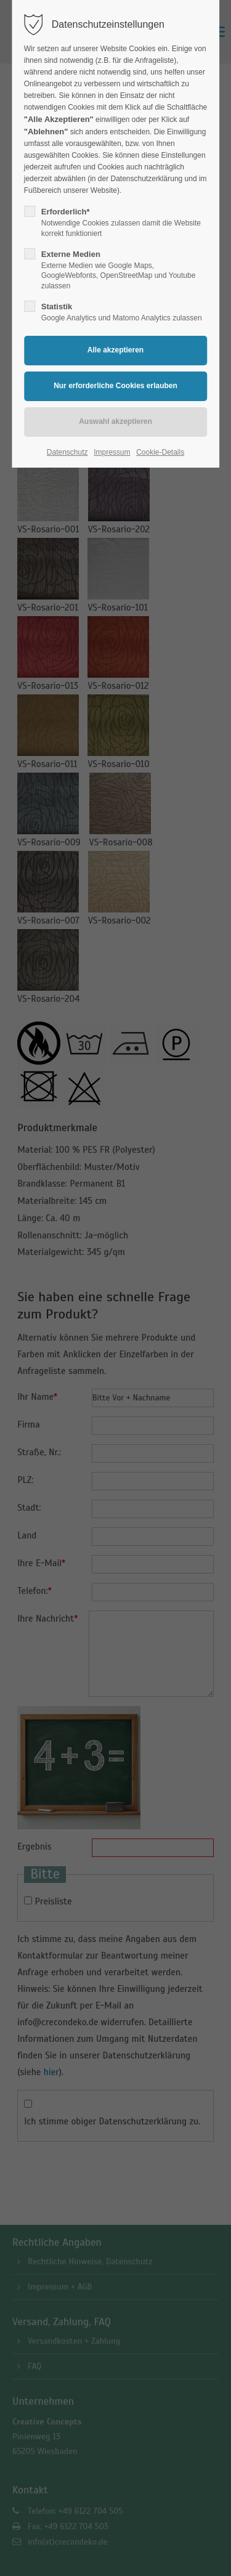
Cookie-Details (160, 452)
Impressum (112, 452)
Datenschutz (67, 452)
